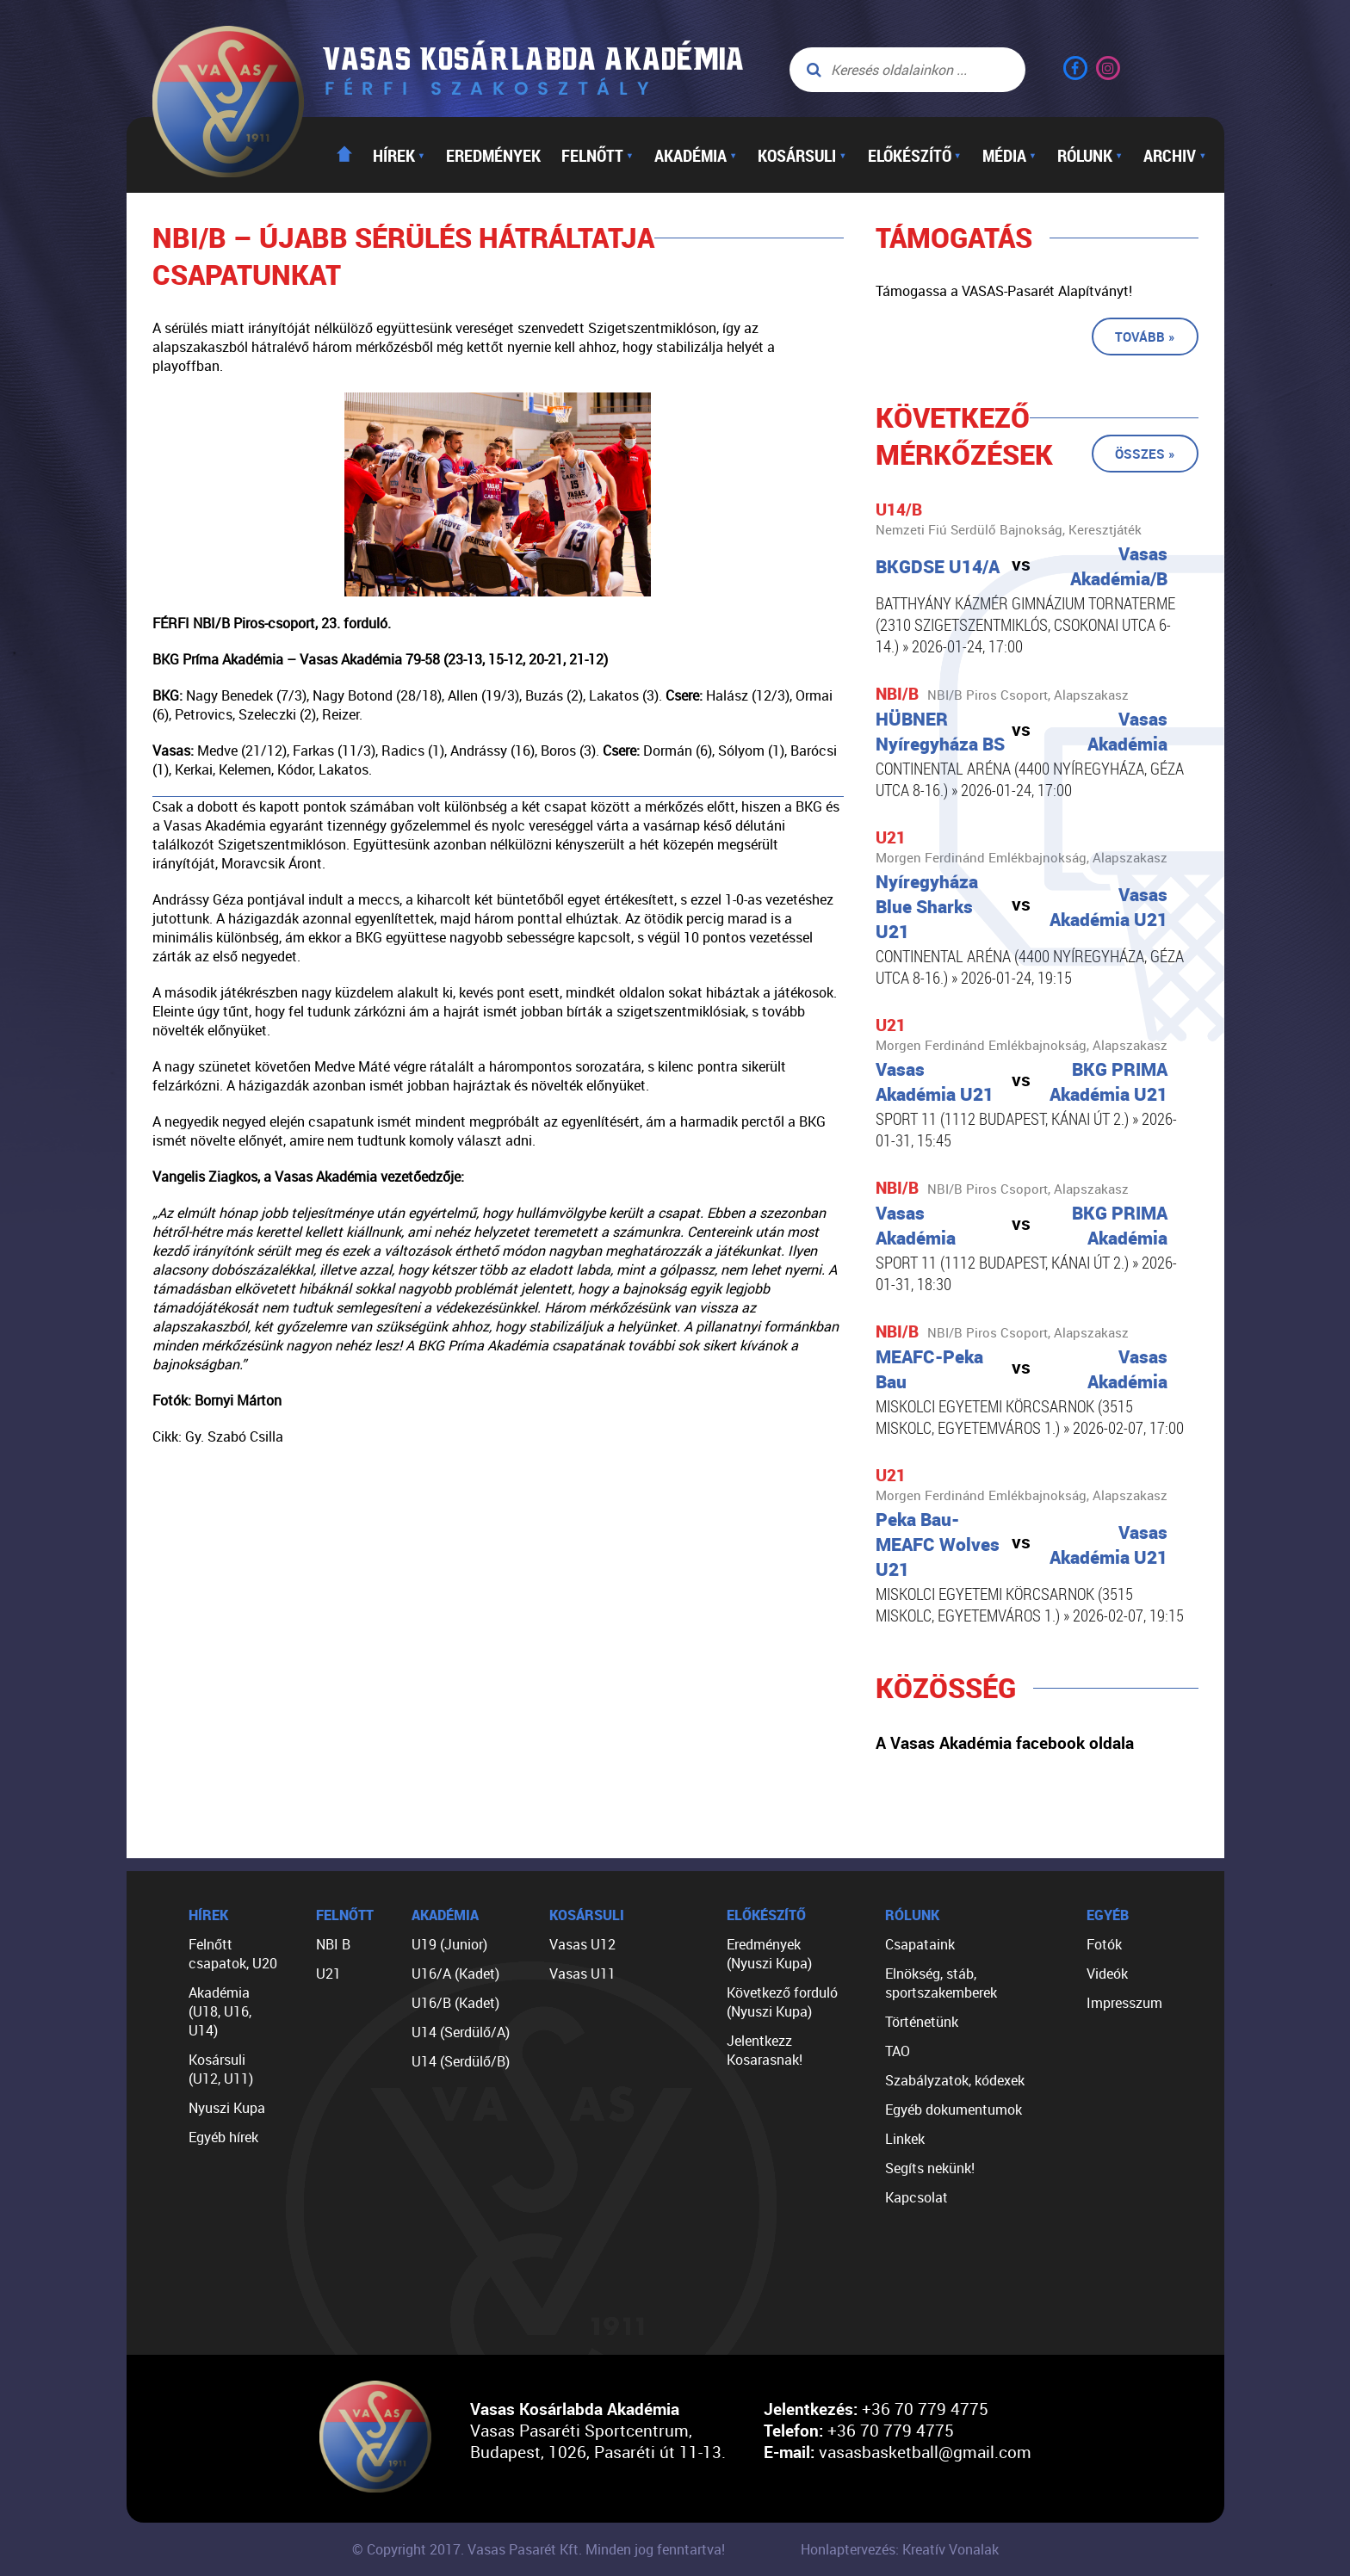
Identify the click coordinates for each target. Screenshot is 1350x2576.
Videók (1107, 1973)
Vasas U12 (582, 1944)
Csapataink (920, 1944)
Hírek (399, 155)
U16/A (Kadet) (455, 1973)
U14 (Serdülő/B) (461, 2061)
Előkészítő (915, 155)
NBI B (333, 1944)
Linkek (905, 2138)
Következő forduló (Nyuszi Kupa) (782, 2002)
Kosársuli (802, 155)
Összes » (1145, 453)
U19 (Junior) (449, 1944)
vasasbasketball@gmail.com (925, 2451)
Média (1009, 155)
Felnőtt (597, 155)
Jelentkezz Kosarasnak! (764, 2050)
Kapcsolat (916, 2197)
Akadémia (695, 155)
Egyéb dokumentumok (953, 2109)
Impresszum (1124, 2002)
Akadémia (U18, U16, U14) (220, 2011)
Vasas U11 (582, 1973)
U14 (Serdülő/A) (461, 2032)
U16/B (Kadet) (455, 2002)
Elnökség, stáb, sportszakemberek (941, 1983)
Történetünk (921, 2021)
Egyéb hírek (223, 2137)
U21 (328, 1973)
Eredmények (493, 155)
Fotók (1104, 1944)
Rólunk (1090, 155)
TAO (897, 2051)
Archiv (1174, 155)
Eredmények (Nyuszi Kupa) (769, 1954)
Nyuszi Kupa (227, 2107)
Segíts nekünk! (930, 2168)
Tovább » (1145, 336)
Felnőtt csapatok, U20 (233, 1954)
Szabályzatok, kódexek (955, 2080)
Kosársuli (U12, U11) (221, 2069)
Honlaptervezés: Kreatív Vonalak (900, 2549)
